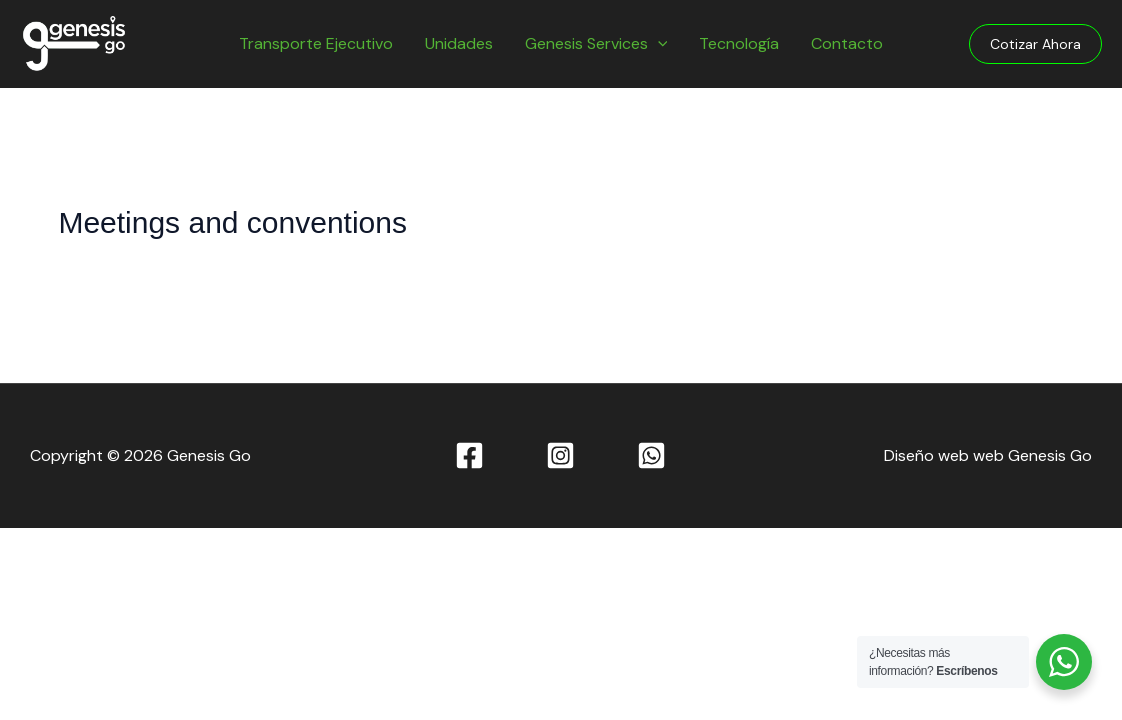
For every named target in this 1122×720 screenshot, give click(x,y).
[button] (1035, 44)
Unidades (459, 43)
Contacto (847, 43)
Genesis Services (596, 44)
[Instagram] (560, 455)
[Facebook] (469, 455)
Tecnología (739, 43)
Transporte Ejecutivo (316, 43)
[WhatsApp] (651, 455)
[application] (658, 44)
